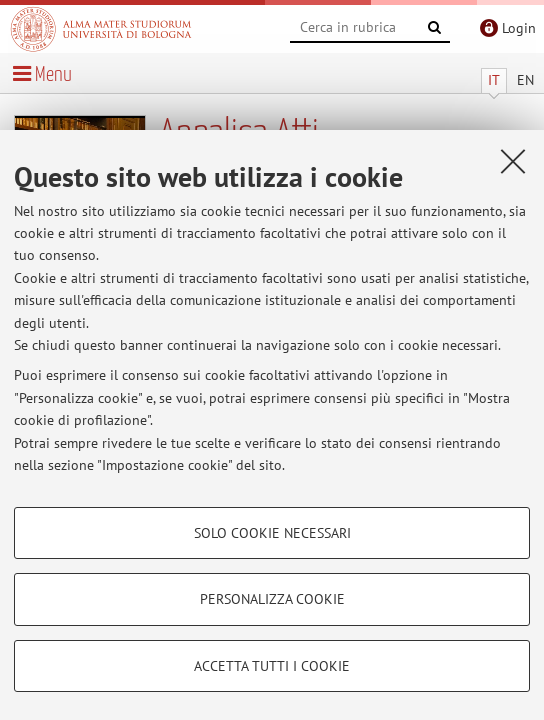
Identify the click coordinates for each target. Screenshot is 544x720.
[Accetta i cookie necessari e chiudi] (513, 161)
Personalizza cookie (272, 599)
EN (525, 80)
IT (494, 80)
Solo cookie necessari (272, 533)
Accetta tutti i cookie (272, 666)
